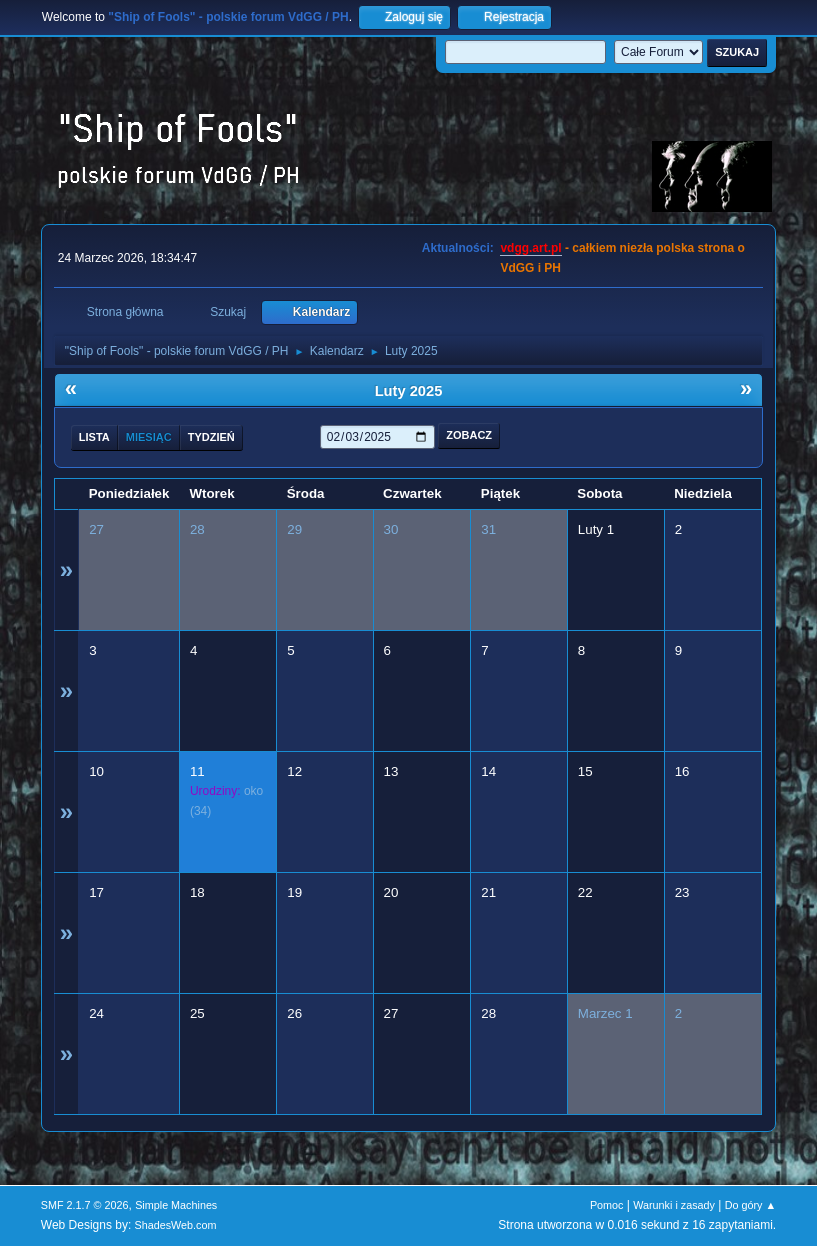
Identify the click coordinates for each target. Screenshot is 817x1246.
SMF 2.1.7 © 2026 (85, 1205)
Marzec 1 (605, 1013)
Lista (94, 437)
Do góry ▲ (750, 1205)
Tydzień (211, 437)
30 (391, 529)
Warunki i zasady (674, 1205)
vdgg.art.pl (530, 248)
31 (488, 529)
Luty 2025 (409, 391)
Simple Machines (176, 1205)
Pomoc (607, 1205)
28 (197, 529)
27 (96, 529)
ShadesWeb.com (176, 1225)
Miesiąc (149, 437)
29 (294, 529)
